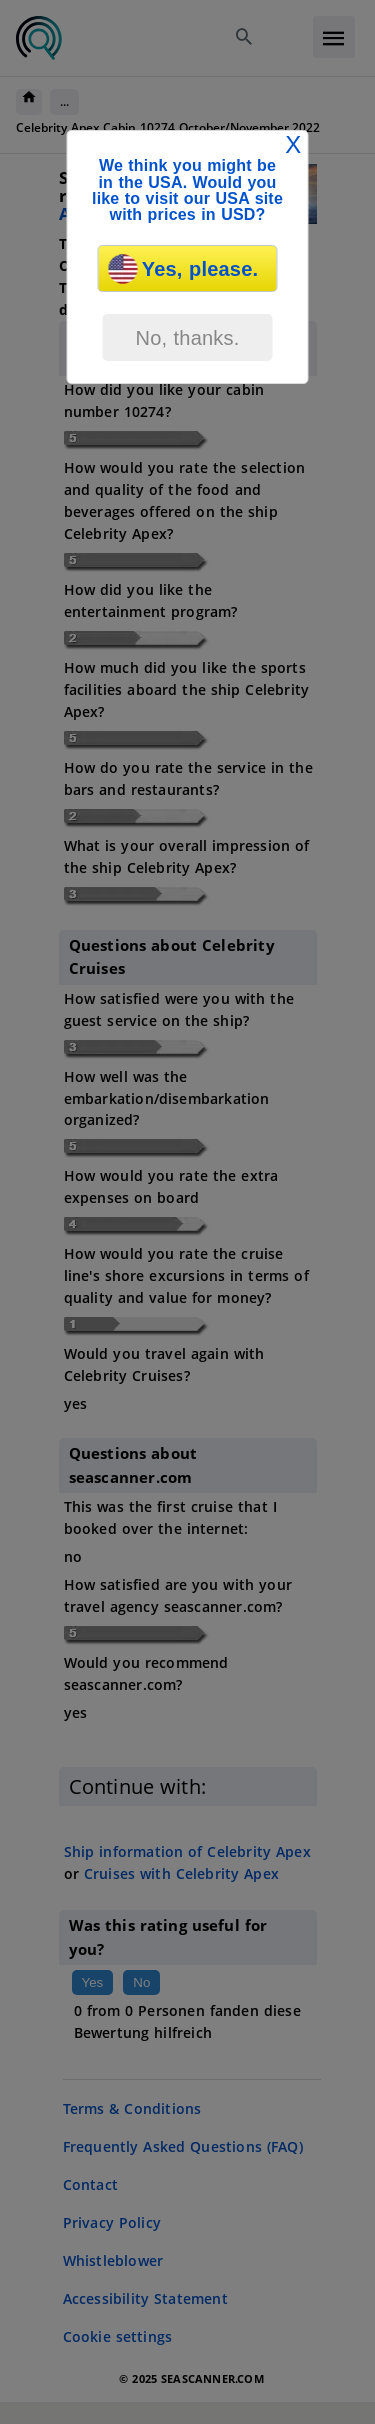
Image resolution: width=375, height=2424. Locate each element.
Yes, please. (183, 269)
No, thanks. (187, 338)
